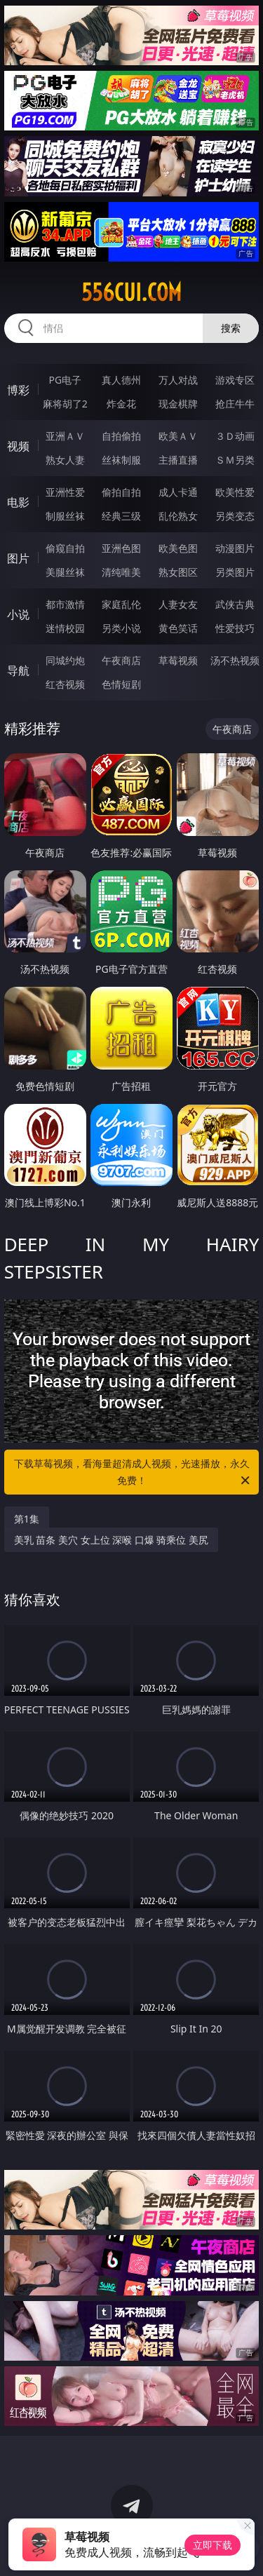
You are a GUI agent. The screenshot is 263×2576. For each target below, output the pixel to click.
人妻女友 (178, 604)
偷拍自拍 (121, 492)
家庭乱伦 (121, 604)
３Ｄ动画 (235, 436)
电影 (18, 502)
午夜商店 (121, 660)
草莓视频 (178, 660)
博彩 (18, 390)
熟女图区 (178, 572)
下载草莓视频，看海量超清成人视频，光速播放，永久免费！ (133, 1473)
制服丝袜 (65, 515)
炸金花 (121, 403)
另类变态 (235, 515)
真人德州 (121, 379)
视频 (18, 446)
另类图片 (235, 572)
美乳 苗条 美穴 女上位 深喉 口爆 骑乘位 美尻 (111, 1539)
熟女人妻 (65, 459)
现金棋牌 (178, 403)
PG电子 (64, 379)
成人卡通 (178, 492)
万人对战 (178, 379)
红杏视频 (65, 684)
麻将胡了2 (65, 403)
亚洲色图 (121, 548)
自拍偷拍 (121, 436)
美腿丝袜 (65, 572)
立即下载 (212, 2544)
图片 (18, 558)
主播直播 (178, 459)
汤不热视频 (234, 660)
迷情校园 (65, 628)
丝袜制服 (121, 459)
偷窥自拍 (65, 548)
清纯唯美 (121, 572)
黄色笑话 (178, 628)
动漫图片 (235, 548)
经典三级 (121, 515)
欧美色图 (178, 548)
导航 (18, 670)
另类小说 (121, 628)
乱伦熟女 (178, 515)
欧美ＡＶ (178, 436)
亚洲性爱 (65, 492)
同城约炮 (65, 660)
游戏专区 (235, 379)
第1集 (26, 1518)
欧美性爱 (235, 492)
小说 (18, 614)
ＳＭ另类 (235, 459)
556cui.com (131, 292)
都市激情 (65, 604)
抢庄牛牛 (235, 403)
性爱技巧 (235, 628)
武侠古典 (235, 604)
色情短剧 (121, 684)
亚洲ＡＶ (65, 436)
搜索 (231, 328)
